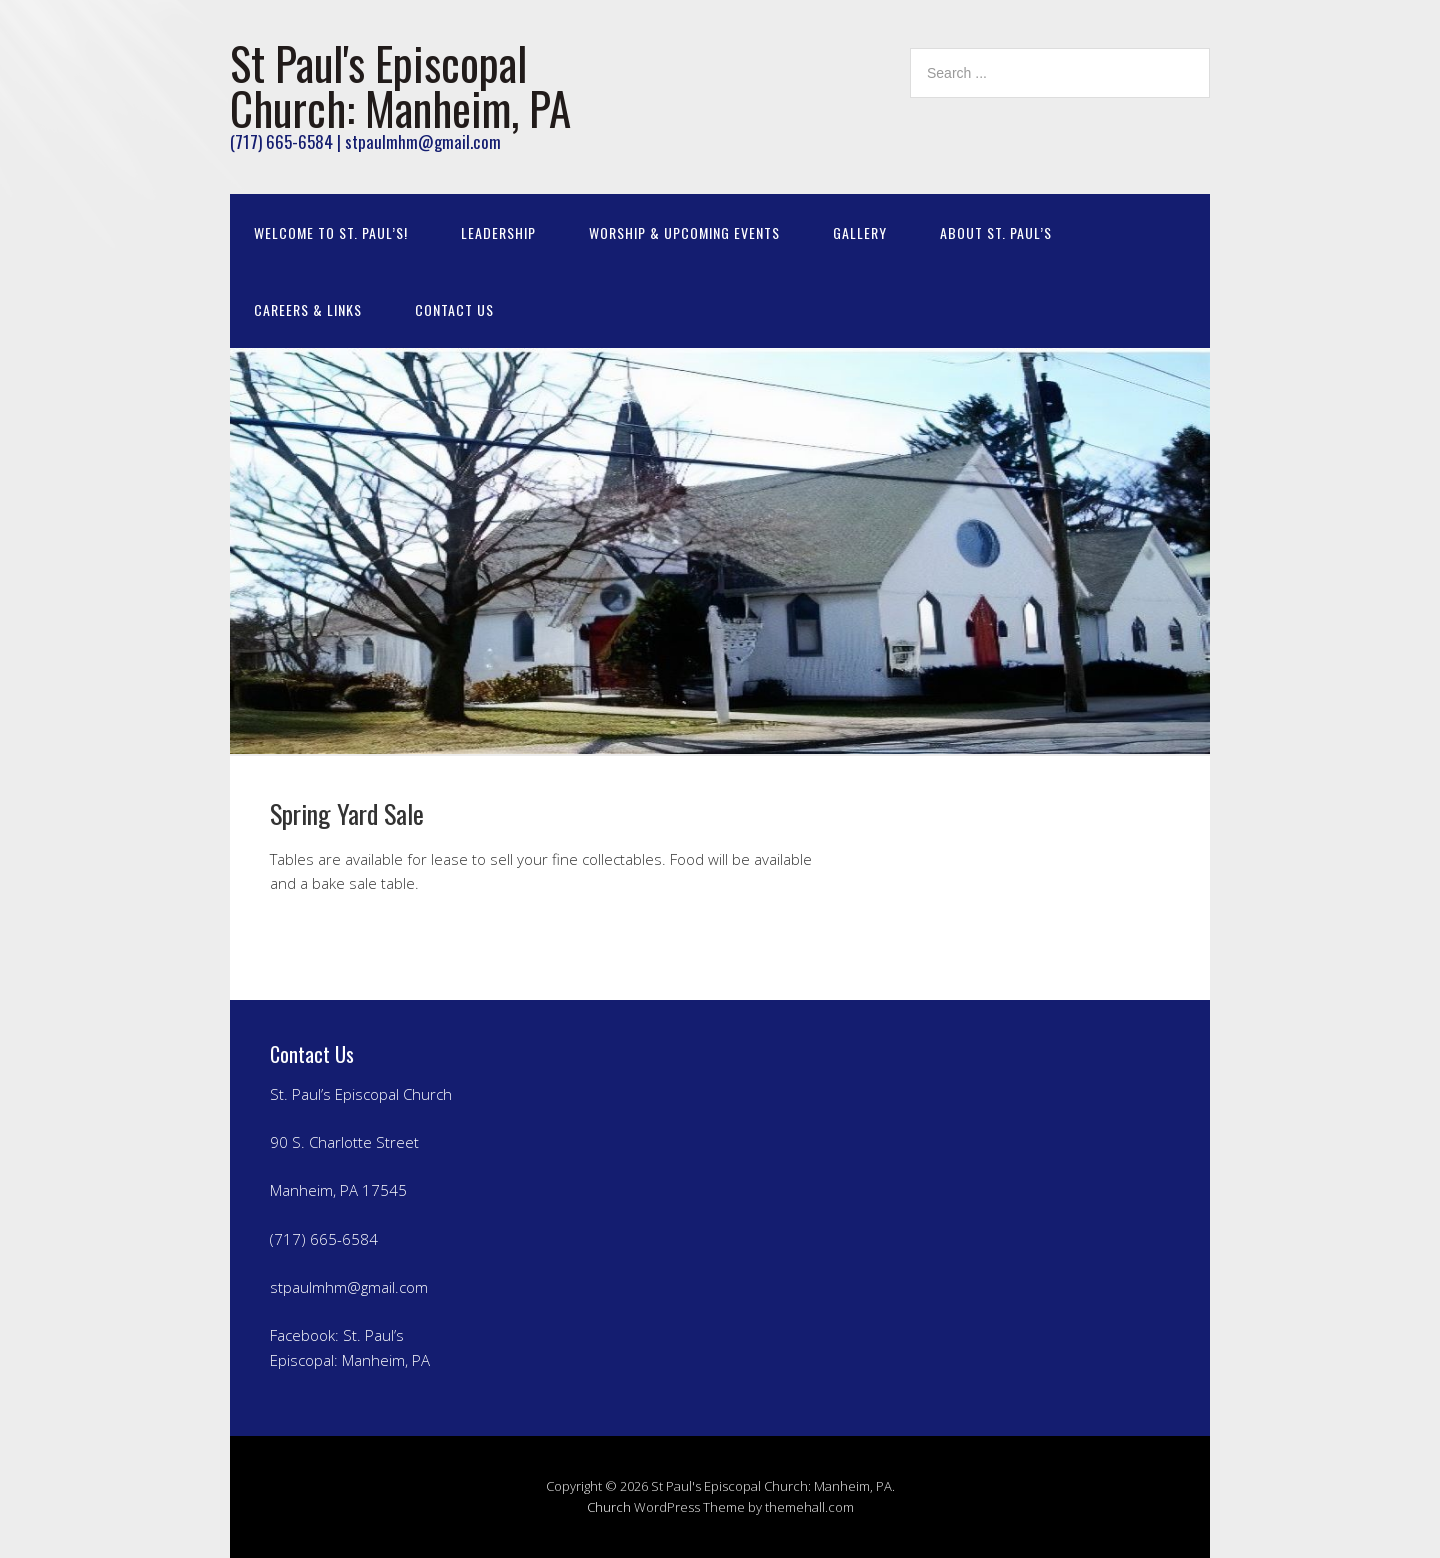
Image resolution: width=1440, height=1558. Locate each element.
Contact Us (454, 309)
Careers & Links (308, 309)
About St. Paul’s (996, 232)
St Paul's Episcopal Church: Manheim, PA (400, 85)
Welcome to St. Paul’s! (331, 232)
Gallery (860, 232)
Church (609, 1507)
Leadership (498, 232)
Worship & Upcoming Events (684, 232)
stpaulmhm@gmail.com (349, 1287)
